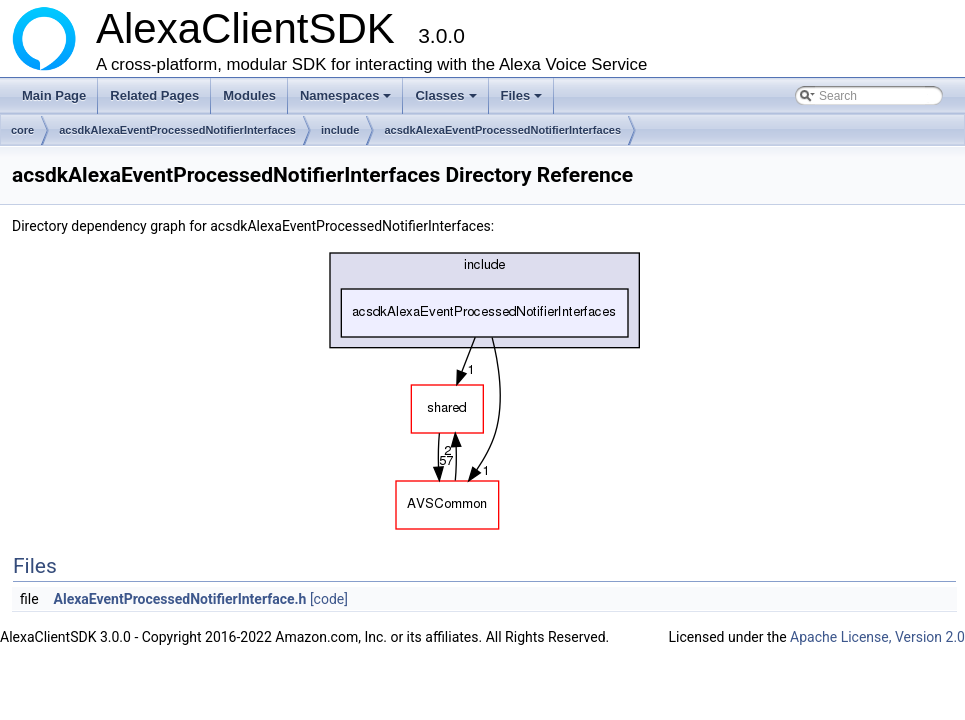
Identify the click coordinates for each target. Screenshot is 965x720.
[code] (329, 599)
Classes (447, 101)
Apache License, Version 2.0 (877, 637)
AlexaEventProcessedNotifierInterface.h (180, 599)
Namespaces (347, 101)
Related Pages (154, 95)
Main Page (54, 95)
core (22, 130)
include (340, 130)
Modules (249, 95)
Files (523, 101)
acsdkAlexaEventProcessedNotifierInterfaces (177, 130)
